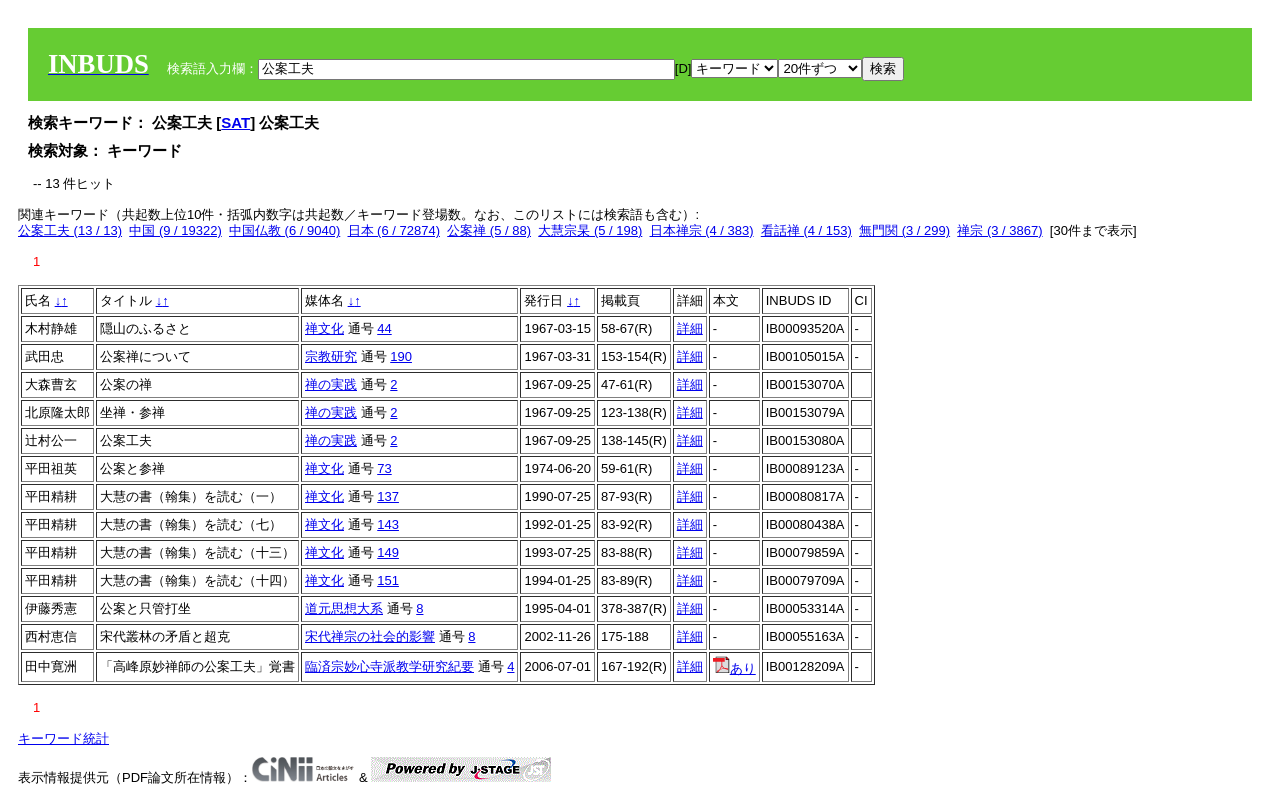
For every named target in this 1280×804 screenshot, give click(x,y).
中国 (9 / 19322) (175, 230)
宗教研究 (331, 356)
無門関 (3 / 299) (904, 230)
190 (401, 356)
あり (734, 668)
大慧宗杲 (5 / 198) (590, 230)
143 (388, 524)
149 (388, 552)
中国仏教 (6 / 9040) (284, 230)
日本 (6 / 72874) (394, 230)
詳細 (690, 328)
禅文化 (324, 328)
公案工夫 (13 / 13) (70, 230)
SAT (235, 122)
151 (388, 580)
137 (388, 496)
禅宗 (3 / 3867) (999, 230)
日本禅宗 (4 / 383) (702, 230)
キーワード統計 (63, 738)
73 (384, 468)
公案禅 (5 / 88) (489, 230)
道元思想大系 (344, 608)
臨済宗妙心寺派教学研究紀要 (389, 666)
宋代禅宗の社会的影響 (370, 636)
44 (384, 328)
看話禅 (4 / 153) (806, 230)
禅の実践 (331, 384)
